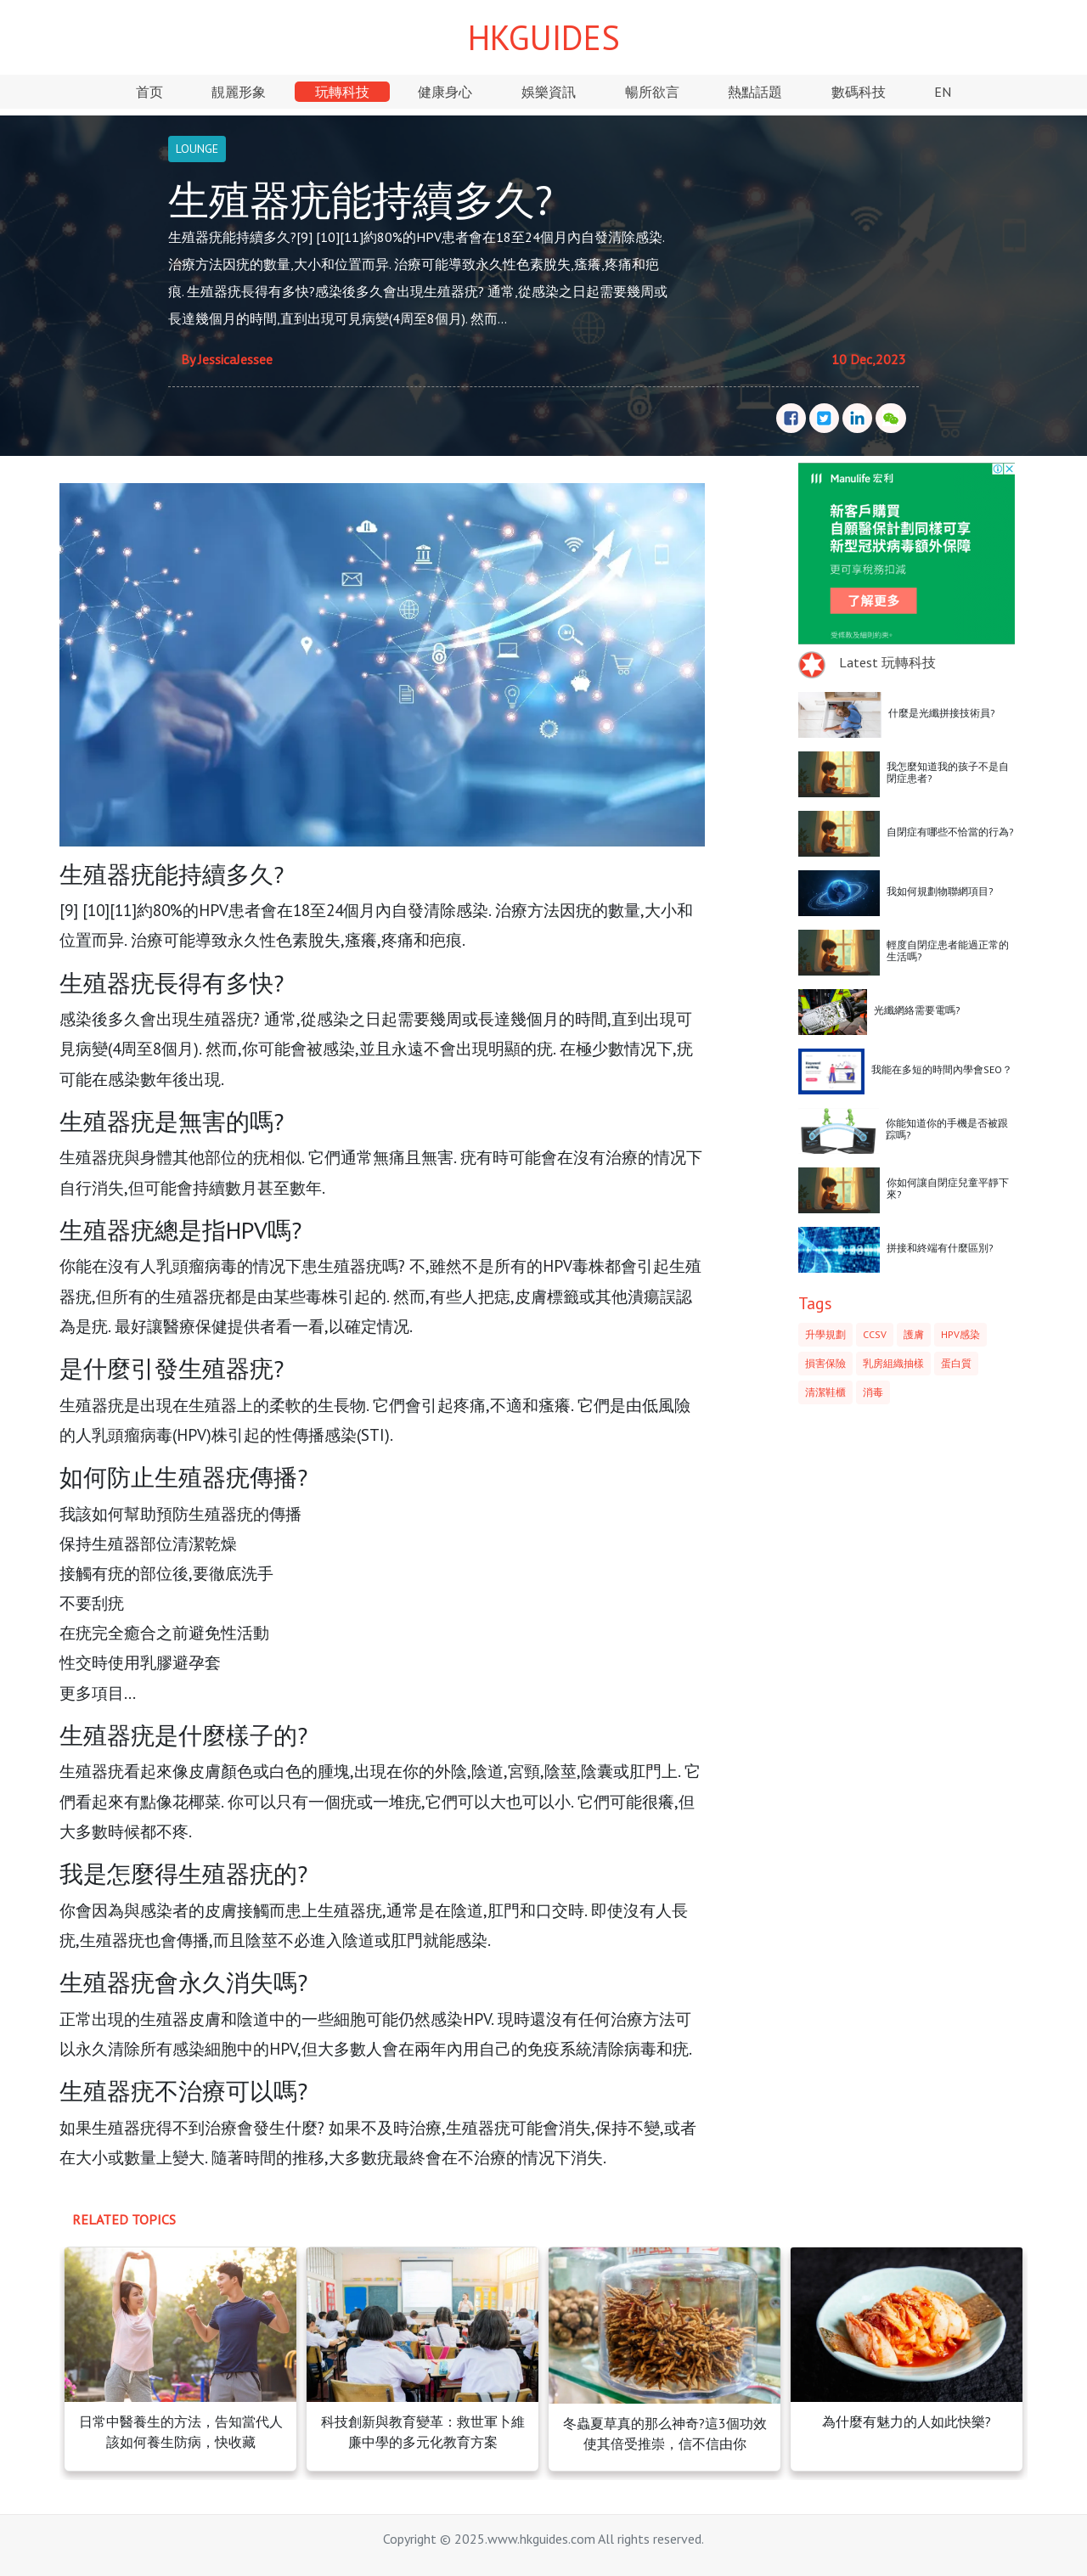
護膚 (914, 1334)
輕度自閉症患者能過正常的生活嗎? (948, 950)
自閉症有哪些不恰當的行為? (950, 831)
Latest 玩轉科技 (887, 662)
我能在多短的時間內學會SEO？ (941, 1069)
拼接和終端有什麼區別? (940, 1247)
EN (942, 91)
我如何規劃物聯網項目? (940, 891)
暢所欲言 (652, 91)
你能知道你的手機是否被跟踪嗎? (947, 1128)
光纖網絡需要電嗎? (917, 1010)
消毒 (873, 1392)
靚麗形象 (238, 91)
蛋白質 (956, 1363)
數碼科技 (858, 91)
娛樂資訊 (548, 91)
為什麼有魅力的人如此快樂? (906, 2421)
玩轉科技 (342, 91)
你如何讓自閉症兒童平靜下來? (948, 1188)
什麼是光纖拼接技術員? (941, 712)
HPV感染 (960, 1334)
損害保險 (825, 1363)
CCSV (875, 1334)
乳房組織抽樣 (893, 1363)
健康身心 (445, 91)
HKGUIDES (544, 37)
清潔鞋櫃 (825, 1392)
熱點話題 (755, 91)
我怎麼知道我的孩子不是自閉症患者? (948, 772)
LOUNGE (197, 148)
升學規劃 (825, 1334)
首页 (149, 91)
